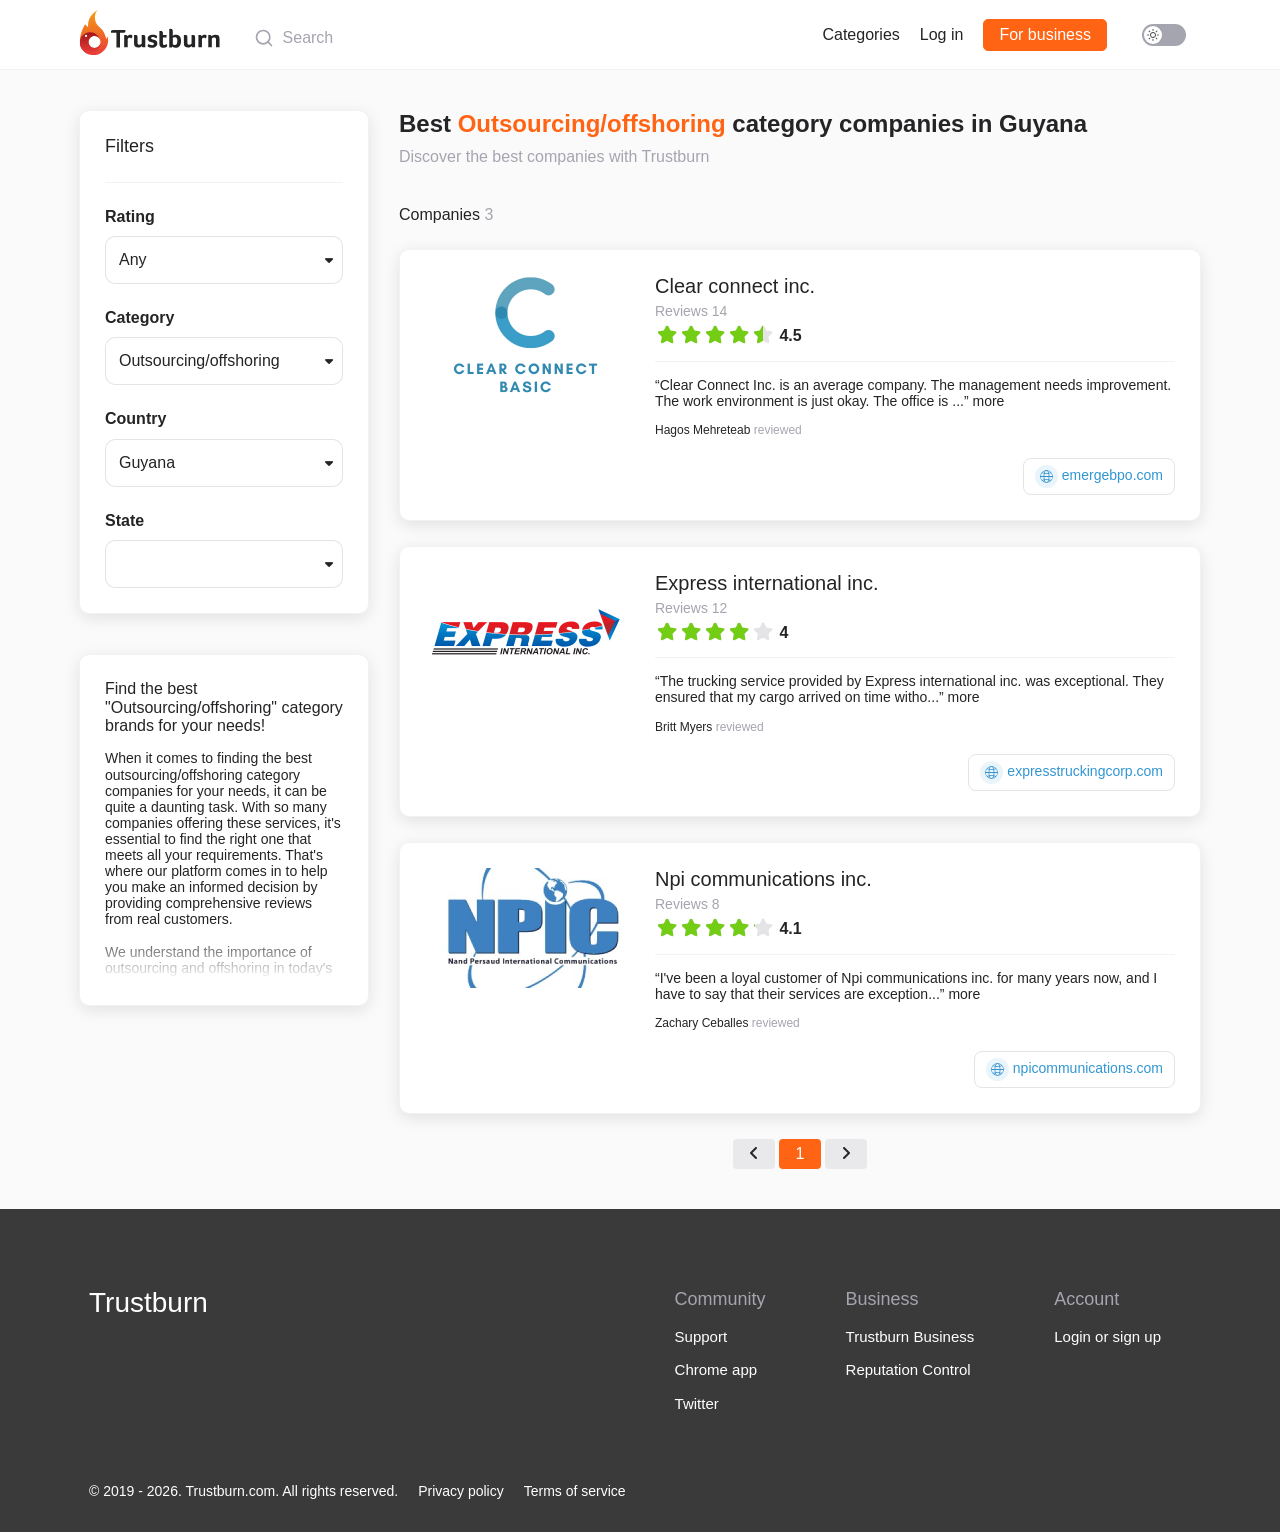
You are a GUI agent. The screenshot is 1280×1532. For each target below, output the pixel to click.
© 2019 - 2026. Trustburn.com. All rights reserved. (243, 1491)
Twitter (697, 1403)
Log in (942, 34)
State (124, 520)
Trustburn (148, 1302)
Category (139, 317)
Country (135, 418)
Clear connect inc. (735, 286)
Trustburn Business (910, 1336)
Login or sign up (1107, 1336)
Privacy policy (461, 1491)
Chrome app (716, 1369)
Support (701, 1336)
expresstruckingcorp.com (1071, 772)
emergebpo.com (1099, 476)
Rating (130, 216)
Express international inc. (766, 583)
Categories (860, 34)
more (988, 401)
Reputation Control (908, 1369)
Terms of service (575, 1491)
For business (1045, 34)
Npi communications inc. (763, 879)
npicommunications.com (1074, 1069)
